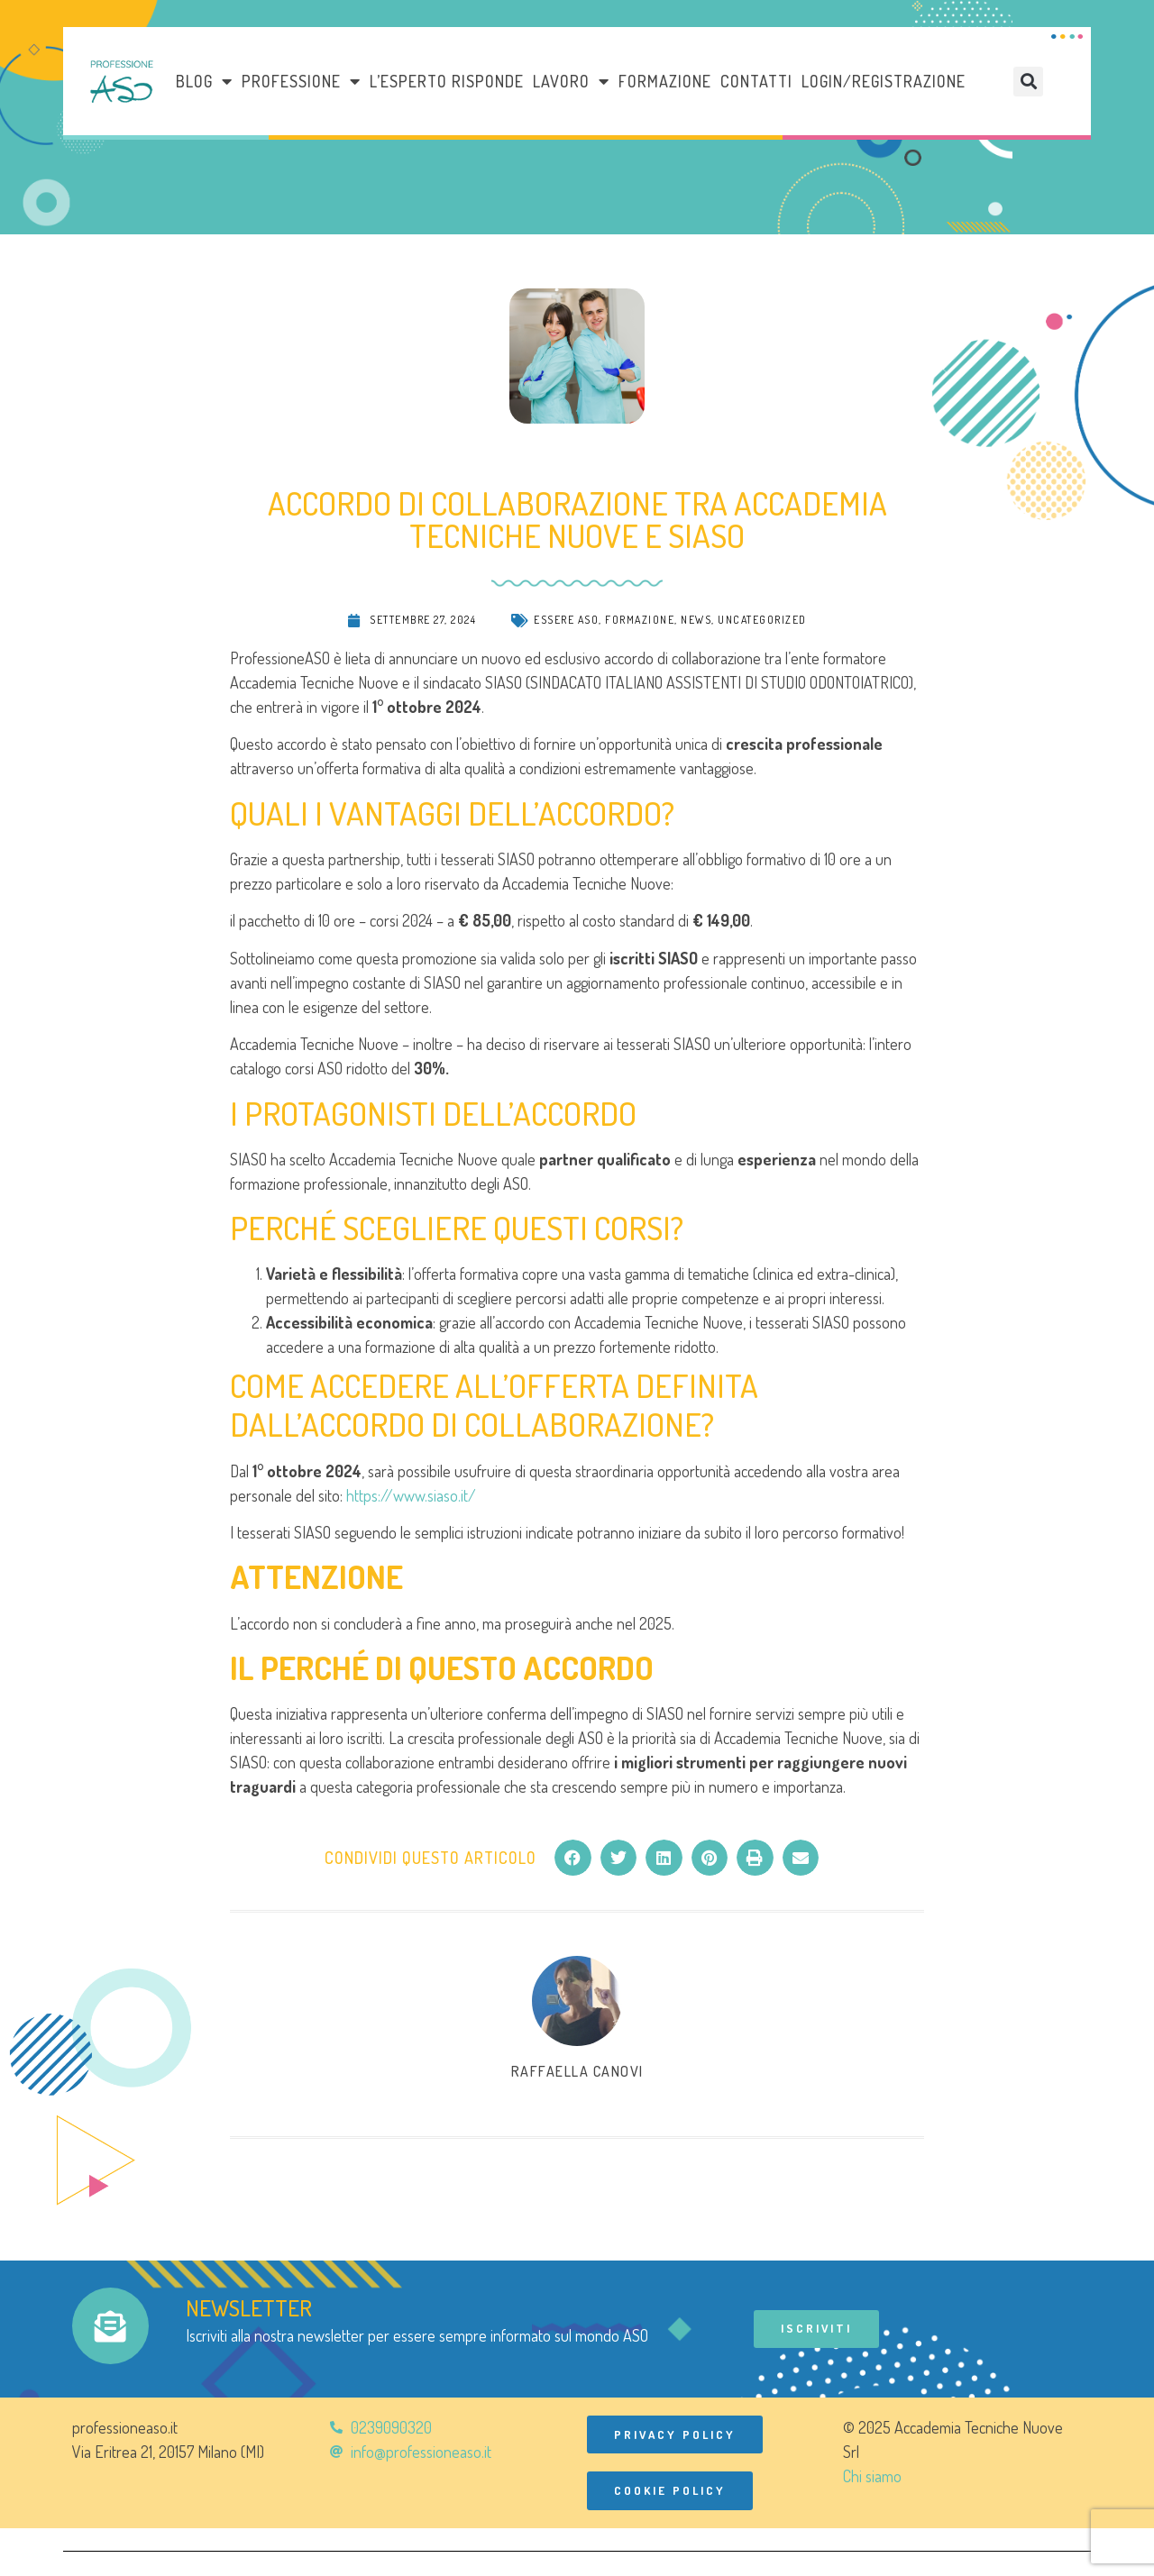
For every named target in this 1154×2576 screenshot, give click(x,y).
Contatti (756, 81)
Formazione (664, 81)
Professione (301, 81)
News (696, 619)
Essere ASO (566, 619)
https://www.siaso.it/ (411, 1495)
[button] (1028, 81)
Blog (204, 81)
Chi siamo (872, 2477)
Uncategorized (762, 619)
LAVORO (571, 81)
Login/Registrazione (883, 81)
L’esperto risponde (447, 81)
